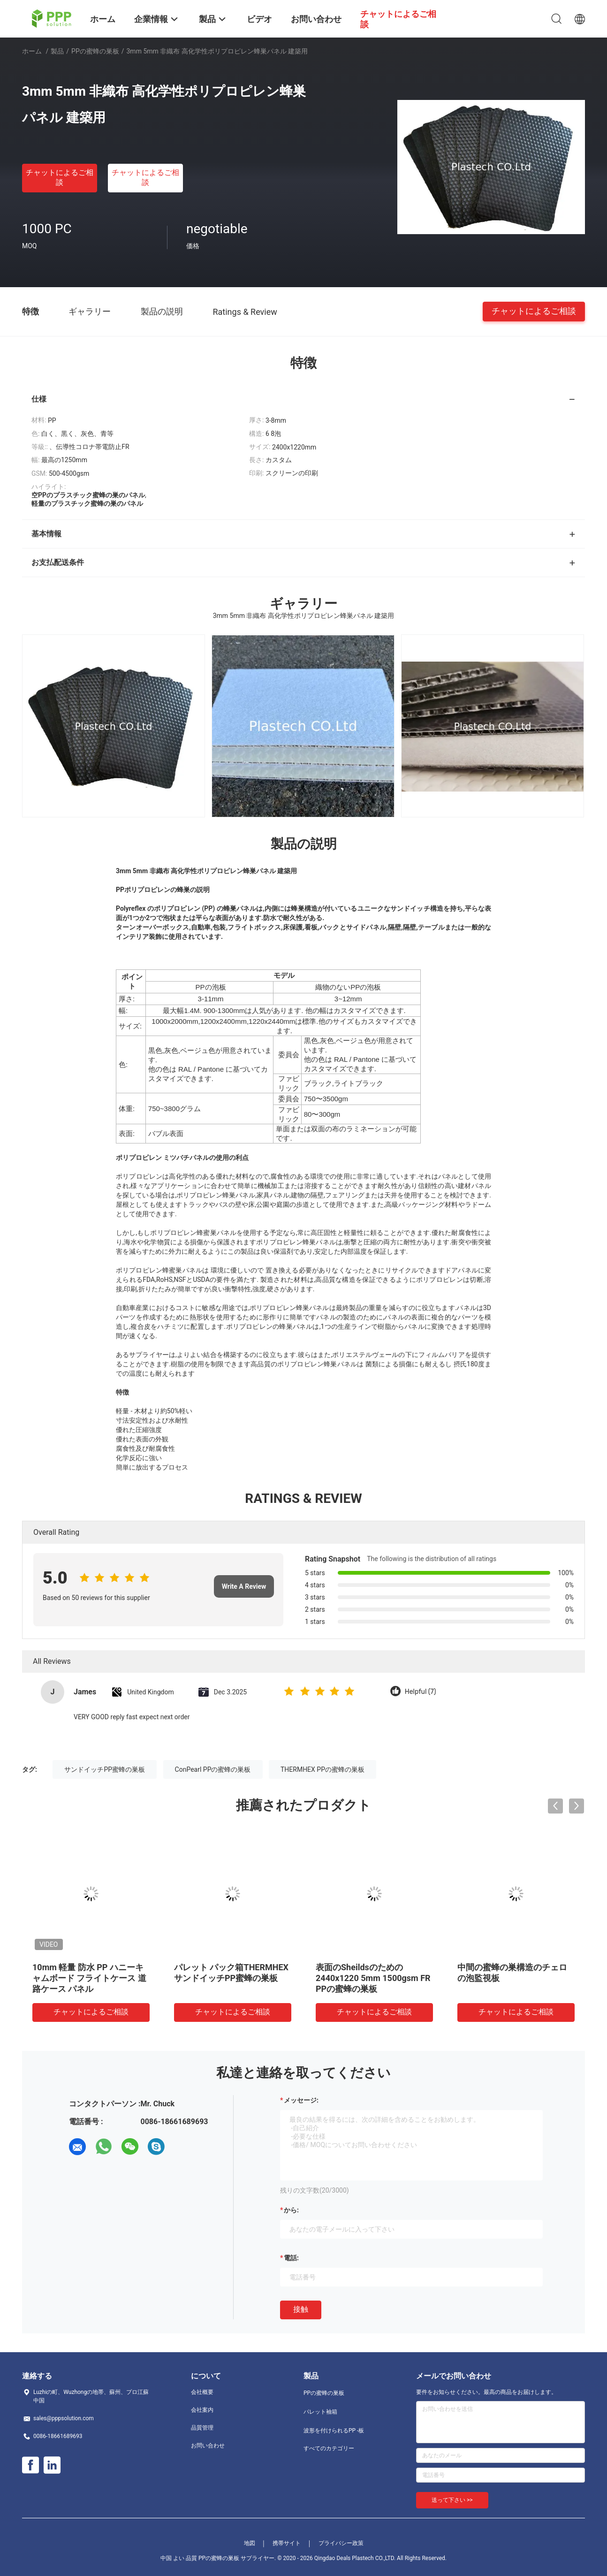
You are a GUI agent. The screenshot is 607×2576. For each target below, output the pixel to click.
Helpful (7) (420, 1692)
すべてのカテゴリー (329, 2448)
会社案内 (202, 2410)
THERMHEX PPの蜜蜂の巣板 (322, 1769)
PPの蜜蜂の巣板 (95, 51)
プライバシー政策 (341, 2543)
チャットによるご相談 (59, 177)
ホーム (32, 51)
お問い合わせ (208, 2445)
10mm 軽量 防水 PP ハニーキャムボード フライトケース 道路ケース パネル (89, 1978)
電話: (291, 2258)
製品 (57, 51)
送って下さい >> (452, 2500)
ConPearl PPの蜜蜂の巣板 (213, 1769)
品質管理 (202, 2427)
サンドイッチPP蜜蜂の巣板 (104, 1769)
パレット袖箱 (320, 2411)
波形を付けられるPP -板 (334, 2430)
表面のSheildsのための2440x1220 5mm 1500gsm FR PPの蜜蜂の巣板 (373, 1978)
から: (291, 2210)
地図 (249, 2543)
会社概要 (202, 2392)
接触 (300, 2309)
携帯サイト (287, 2543)
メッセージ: (301, 2100)
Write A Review (244, 1586)
